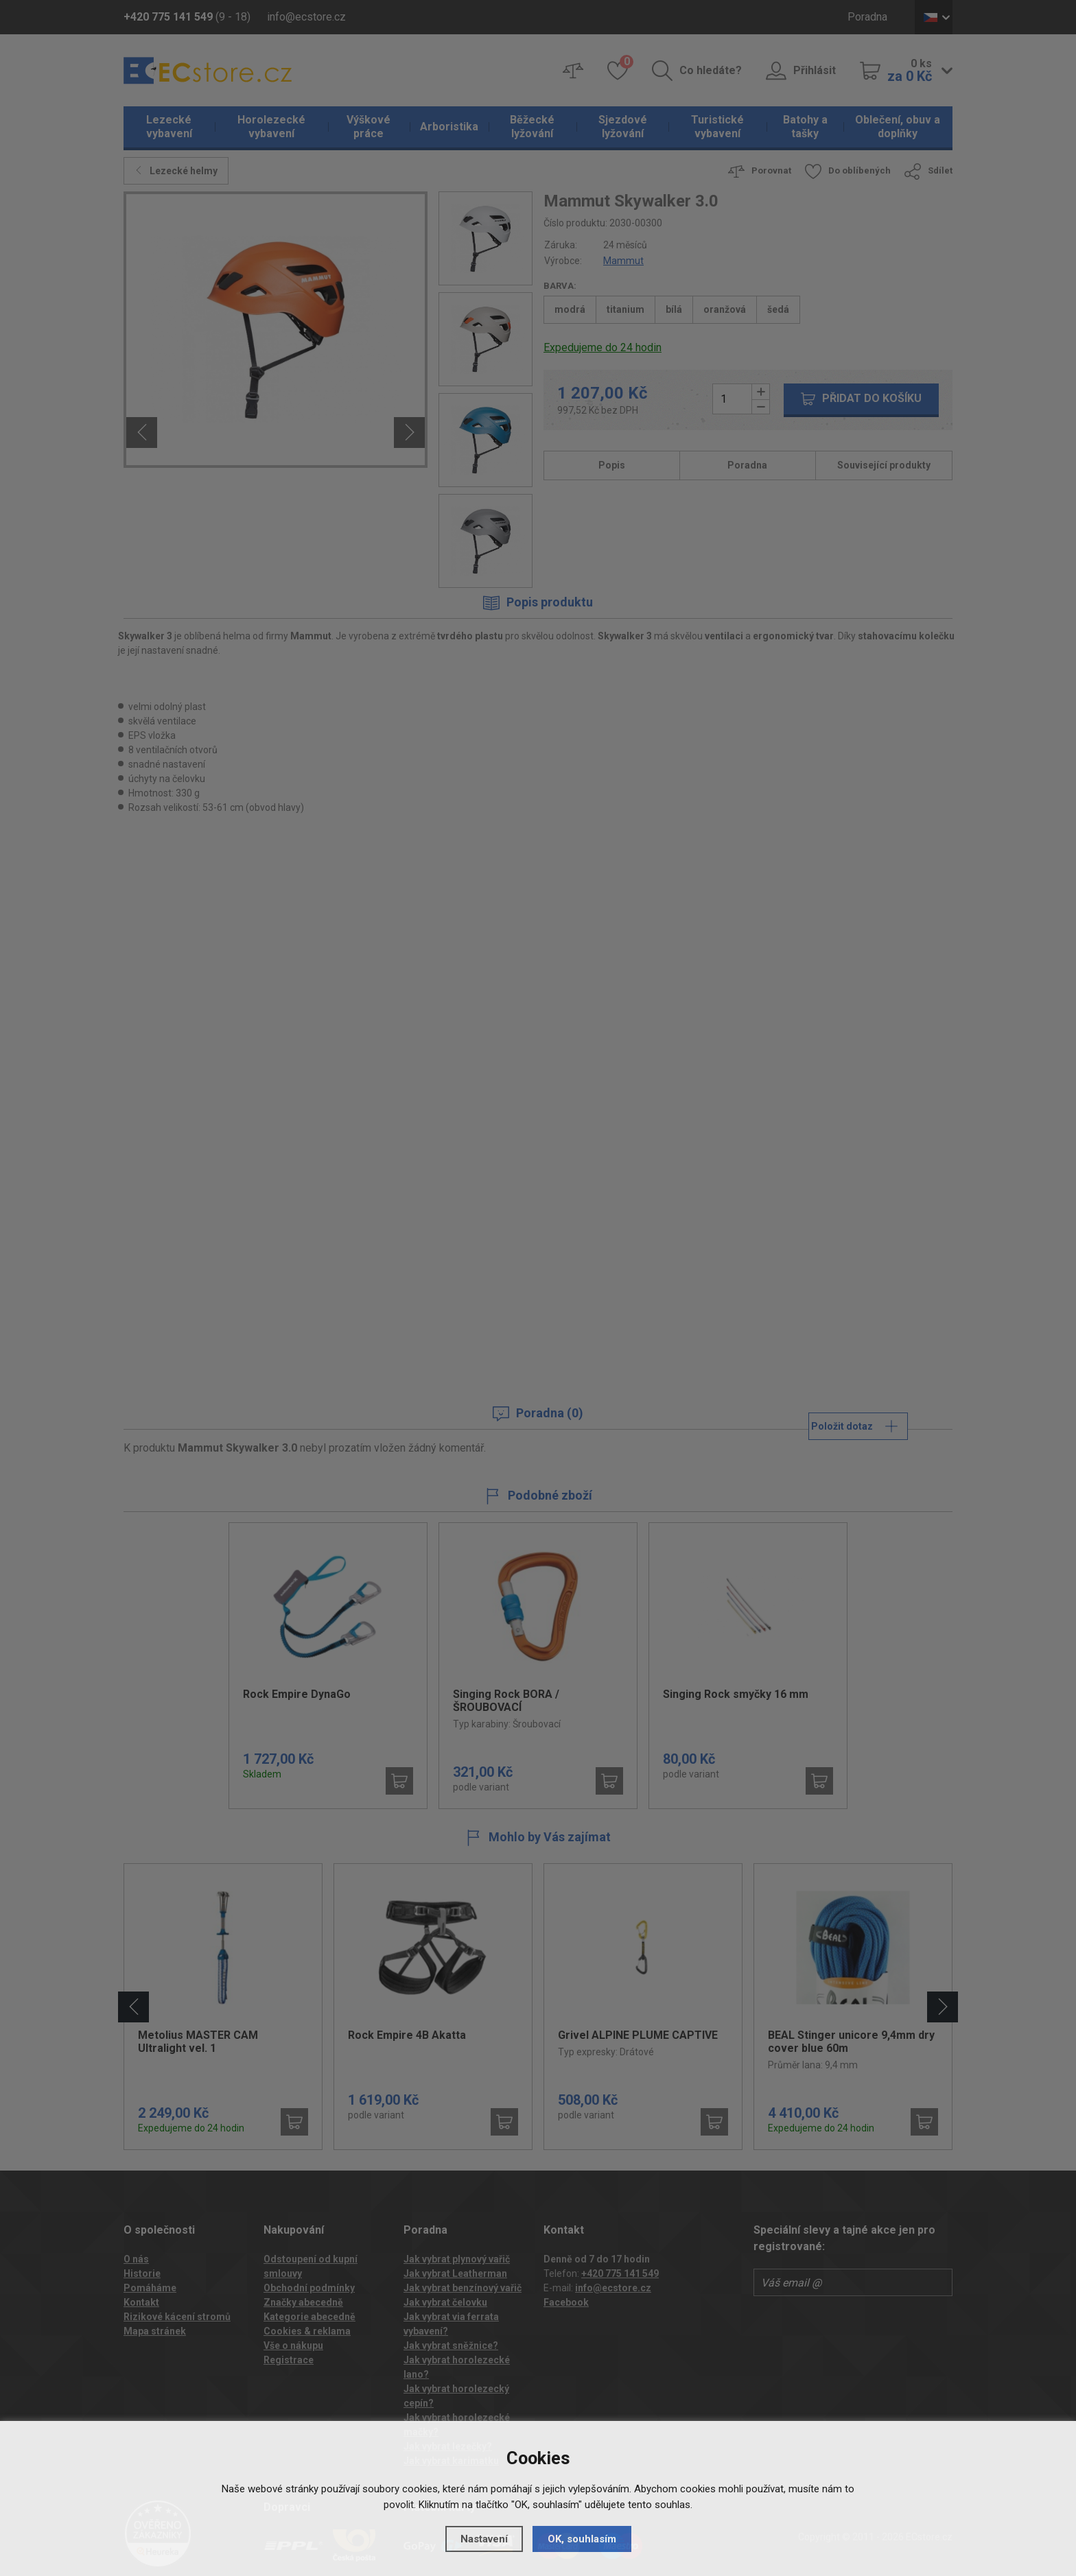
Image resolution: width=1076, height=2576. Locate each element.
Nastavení (484, 2539)
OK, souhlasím (582, 2539)
